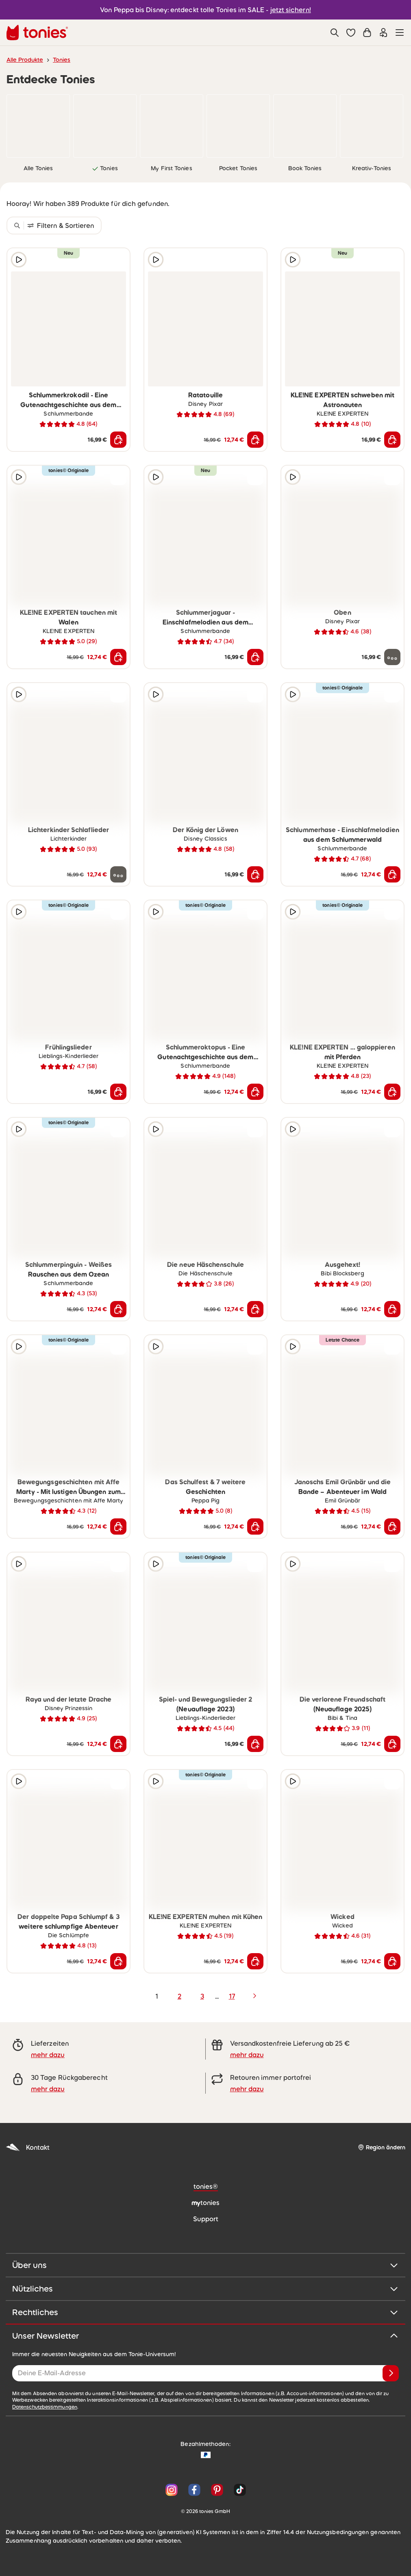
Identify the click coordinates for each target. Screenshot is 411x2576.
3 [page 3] (202, 1996)
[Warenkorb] (367, 32)
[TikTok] (238, 2490)
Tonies (61, 60)
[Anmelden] (391, 2373)
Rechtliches (205, 2312)
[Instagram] (171, 2490)
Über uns (205, 2265)
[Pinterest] (217, 2490)
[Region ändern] (381, 2147)
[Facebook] (194, 2490)
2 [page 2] (179, 1996)
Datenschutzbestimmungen (44, 2407)
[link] (38, 126)
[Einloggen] (383, 32)
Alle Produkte (25, 60)
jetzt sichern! (290, 10)
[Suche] (334, 32)
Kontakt (28, 2147)
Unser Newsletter (205, 2336)
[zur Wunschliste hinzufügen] (118, 260)
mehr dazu (48, 2054)
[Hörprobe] (19, 260)
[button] (351, 32)
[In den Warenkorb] (118, 440)
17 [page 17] (232, 1996)
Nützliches (205, 2289)
